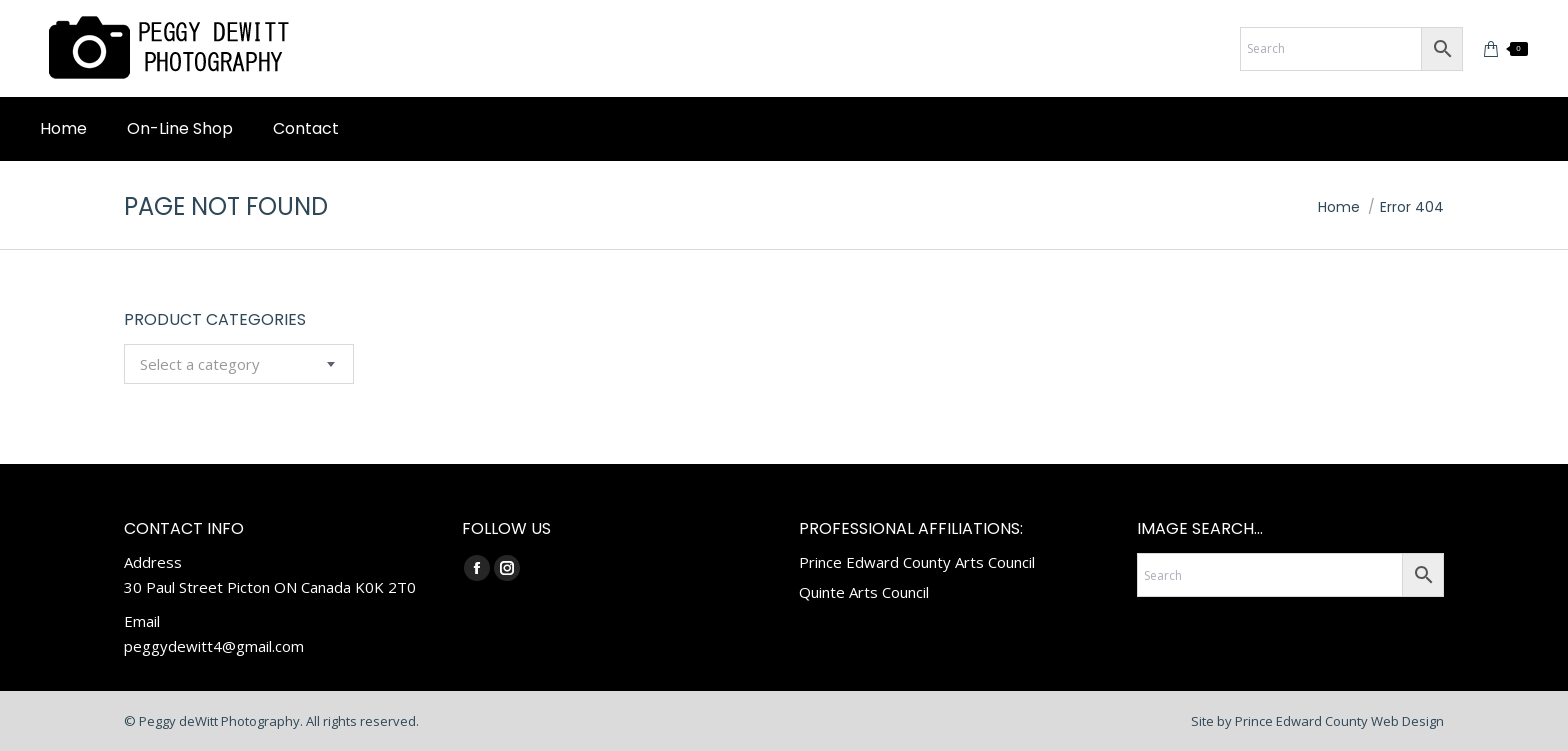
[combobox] (239, 364)
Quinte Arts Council (864, 592)
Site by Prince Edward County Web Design (1317, 721)
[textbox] (200, 364)
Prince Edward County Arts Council (917, 562)
